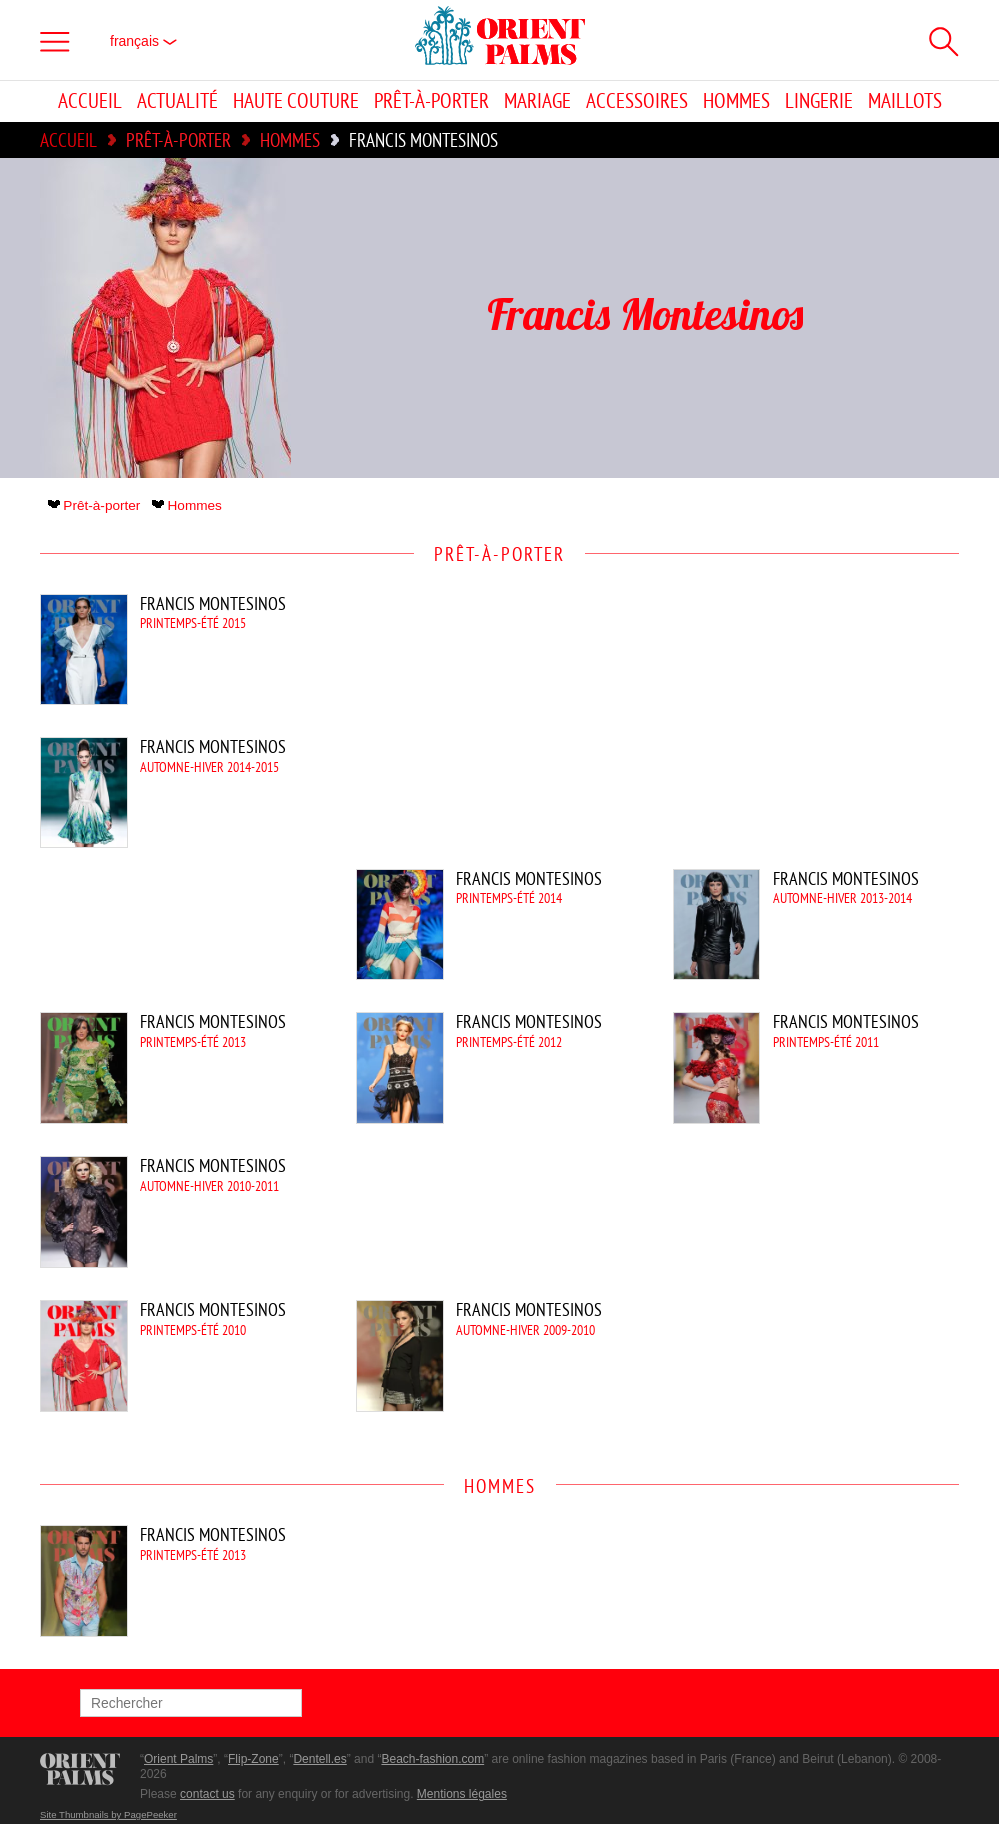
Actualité (177, 101)
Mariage (537, 101)
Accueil (90, 101)
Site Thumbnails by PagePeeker (108, 1814)
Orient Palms (178, 1759)
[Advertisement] (789, 729)
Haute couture (296, 101)
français (143, 41)
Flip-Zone (253, 1759)
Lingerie (819, 101)
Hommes (736, 101)
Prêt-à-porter (431, 101)
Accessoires (637, 101)
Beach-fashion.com (432, 1759)
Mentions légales (462, 1794)
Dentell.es (319, 1759)
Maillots (905, 101)
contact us (207, 1794)
